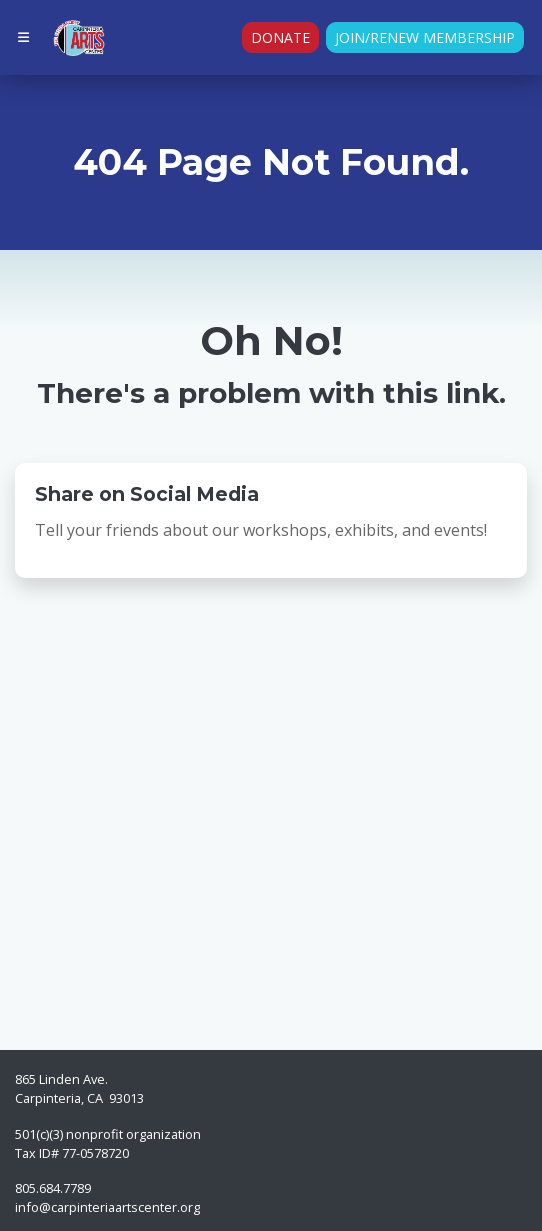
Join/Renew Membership (425, 37)
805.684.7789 (53, 1188)
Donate (280, 37)
